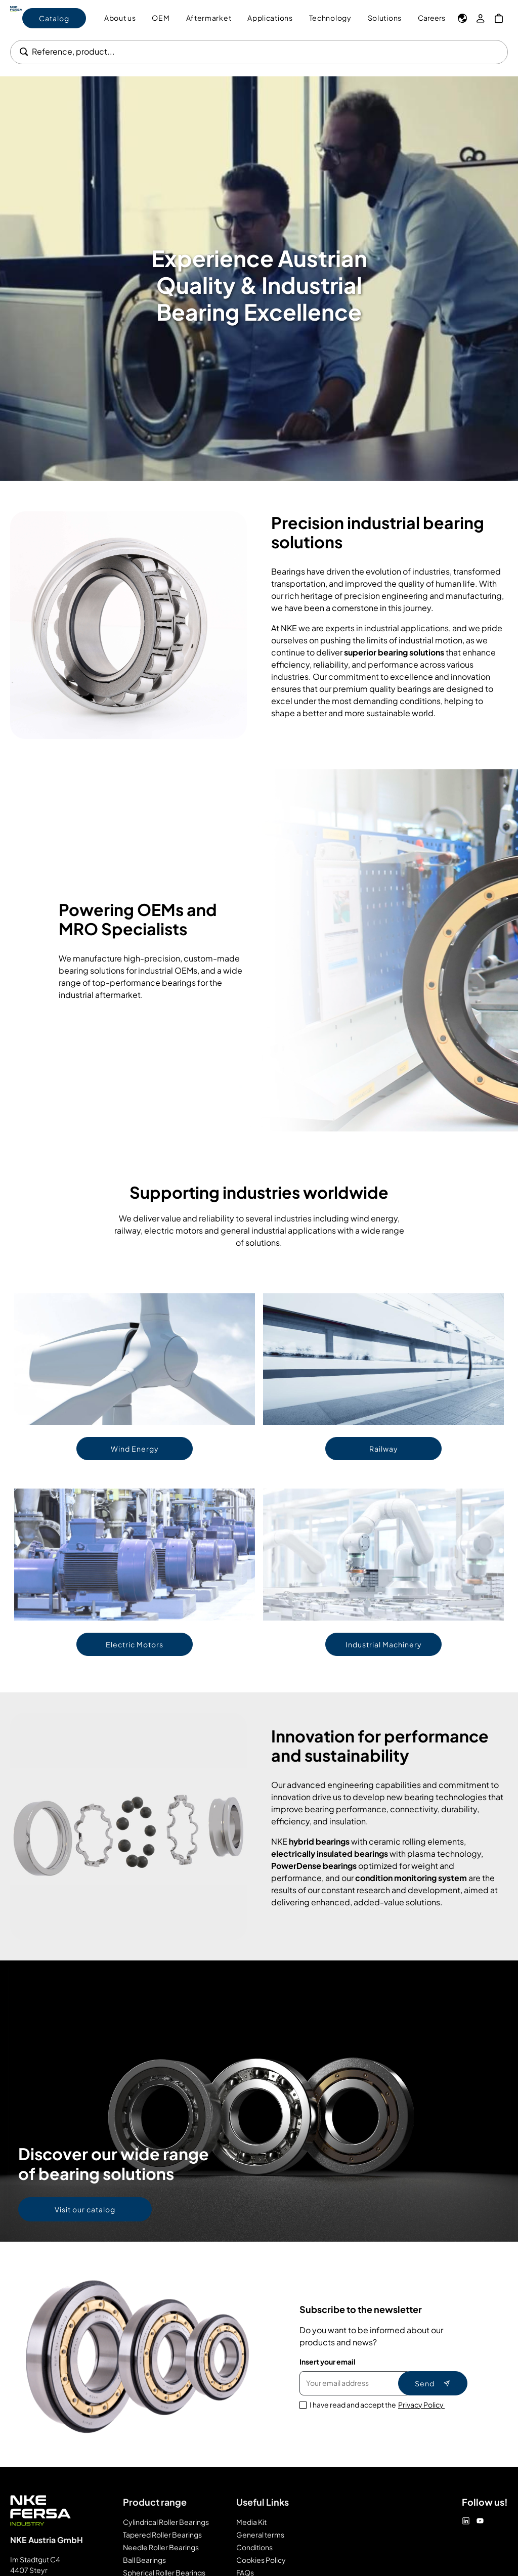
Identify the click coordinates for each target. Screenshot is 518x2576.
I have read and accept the (377, 2404)
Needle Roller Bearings (161, 2547)
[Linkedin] (466, 2521)
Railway (383, 1448)
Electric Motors (134, 1644)
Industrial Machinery (384, 1644)
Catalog (54, 18)
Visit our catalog (85, 2209)
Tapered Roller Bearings (162, 2534)
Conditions (254, 2547)
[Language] (462, 18)
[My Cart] (499, 18)
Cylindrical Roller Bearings (166, 2521)
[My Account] (480, 18)
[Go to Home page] (16, 18)
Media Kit (251, 2521)
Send (433, 2383)
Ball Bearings (144, 2559)
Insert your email (327, 2361)
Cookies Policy (261, 2559)
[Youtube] (480, 2521)
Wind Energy (135, 1448)
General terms (260, 2534)
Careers (431, 17)
